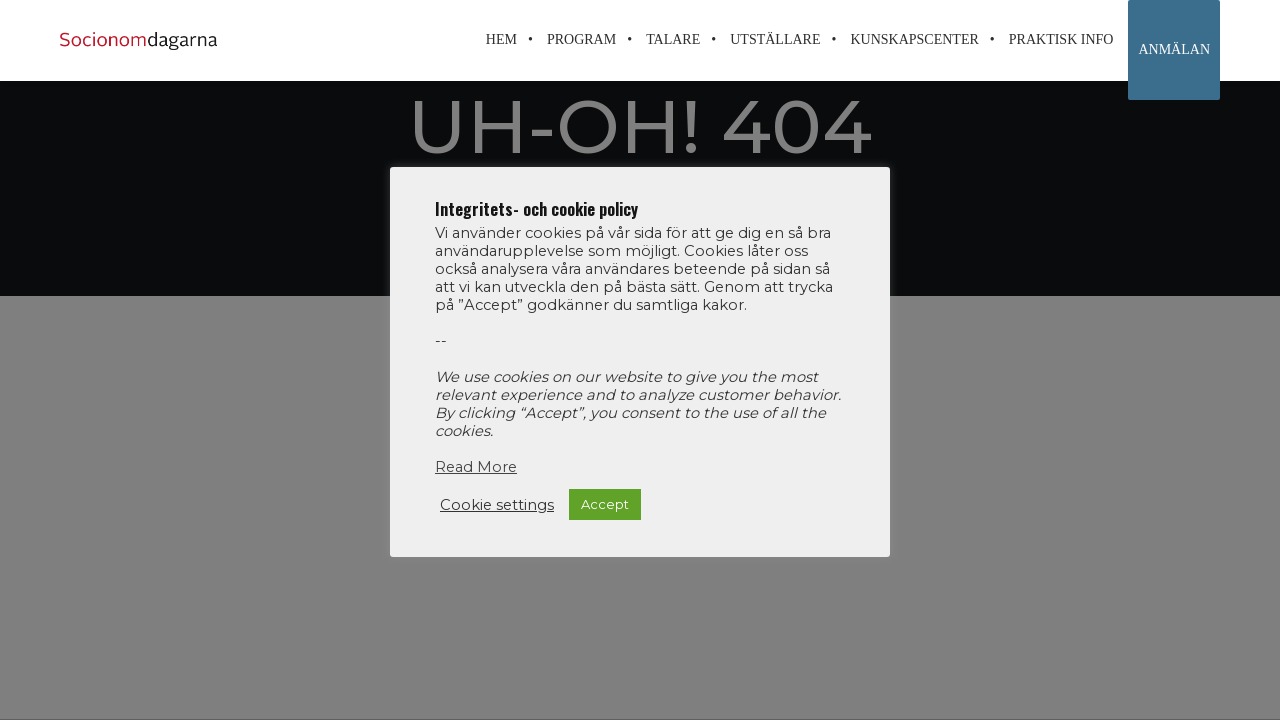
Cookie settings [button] (497, 505)
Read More (476, 467)
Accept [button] (605, 504)
